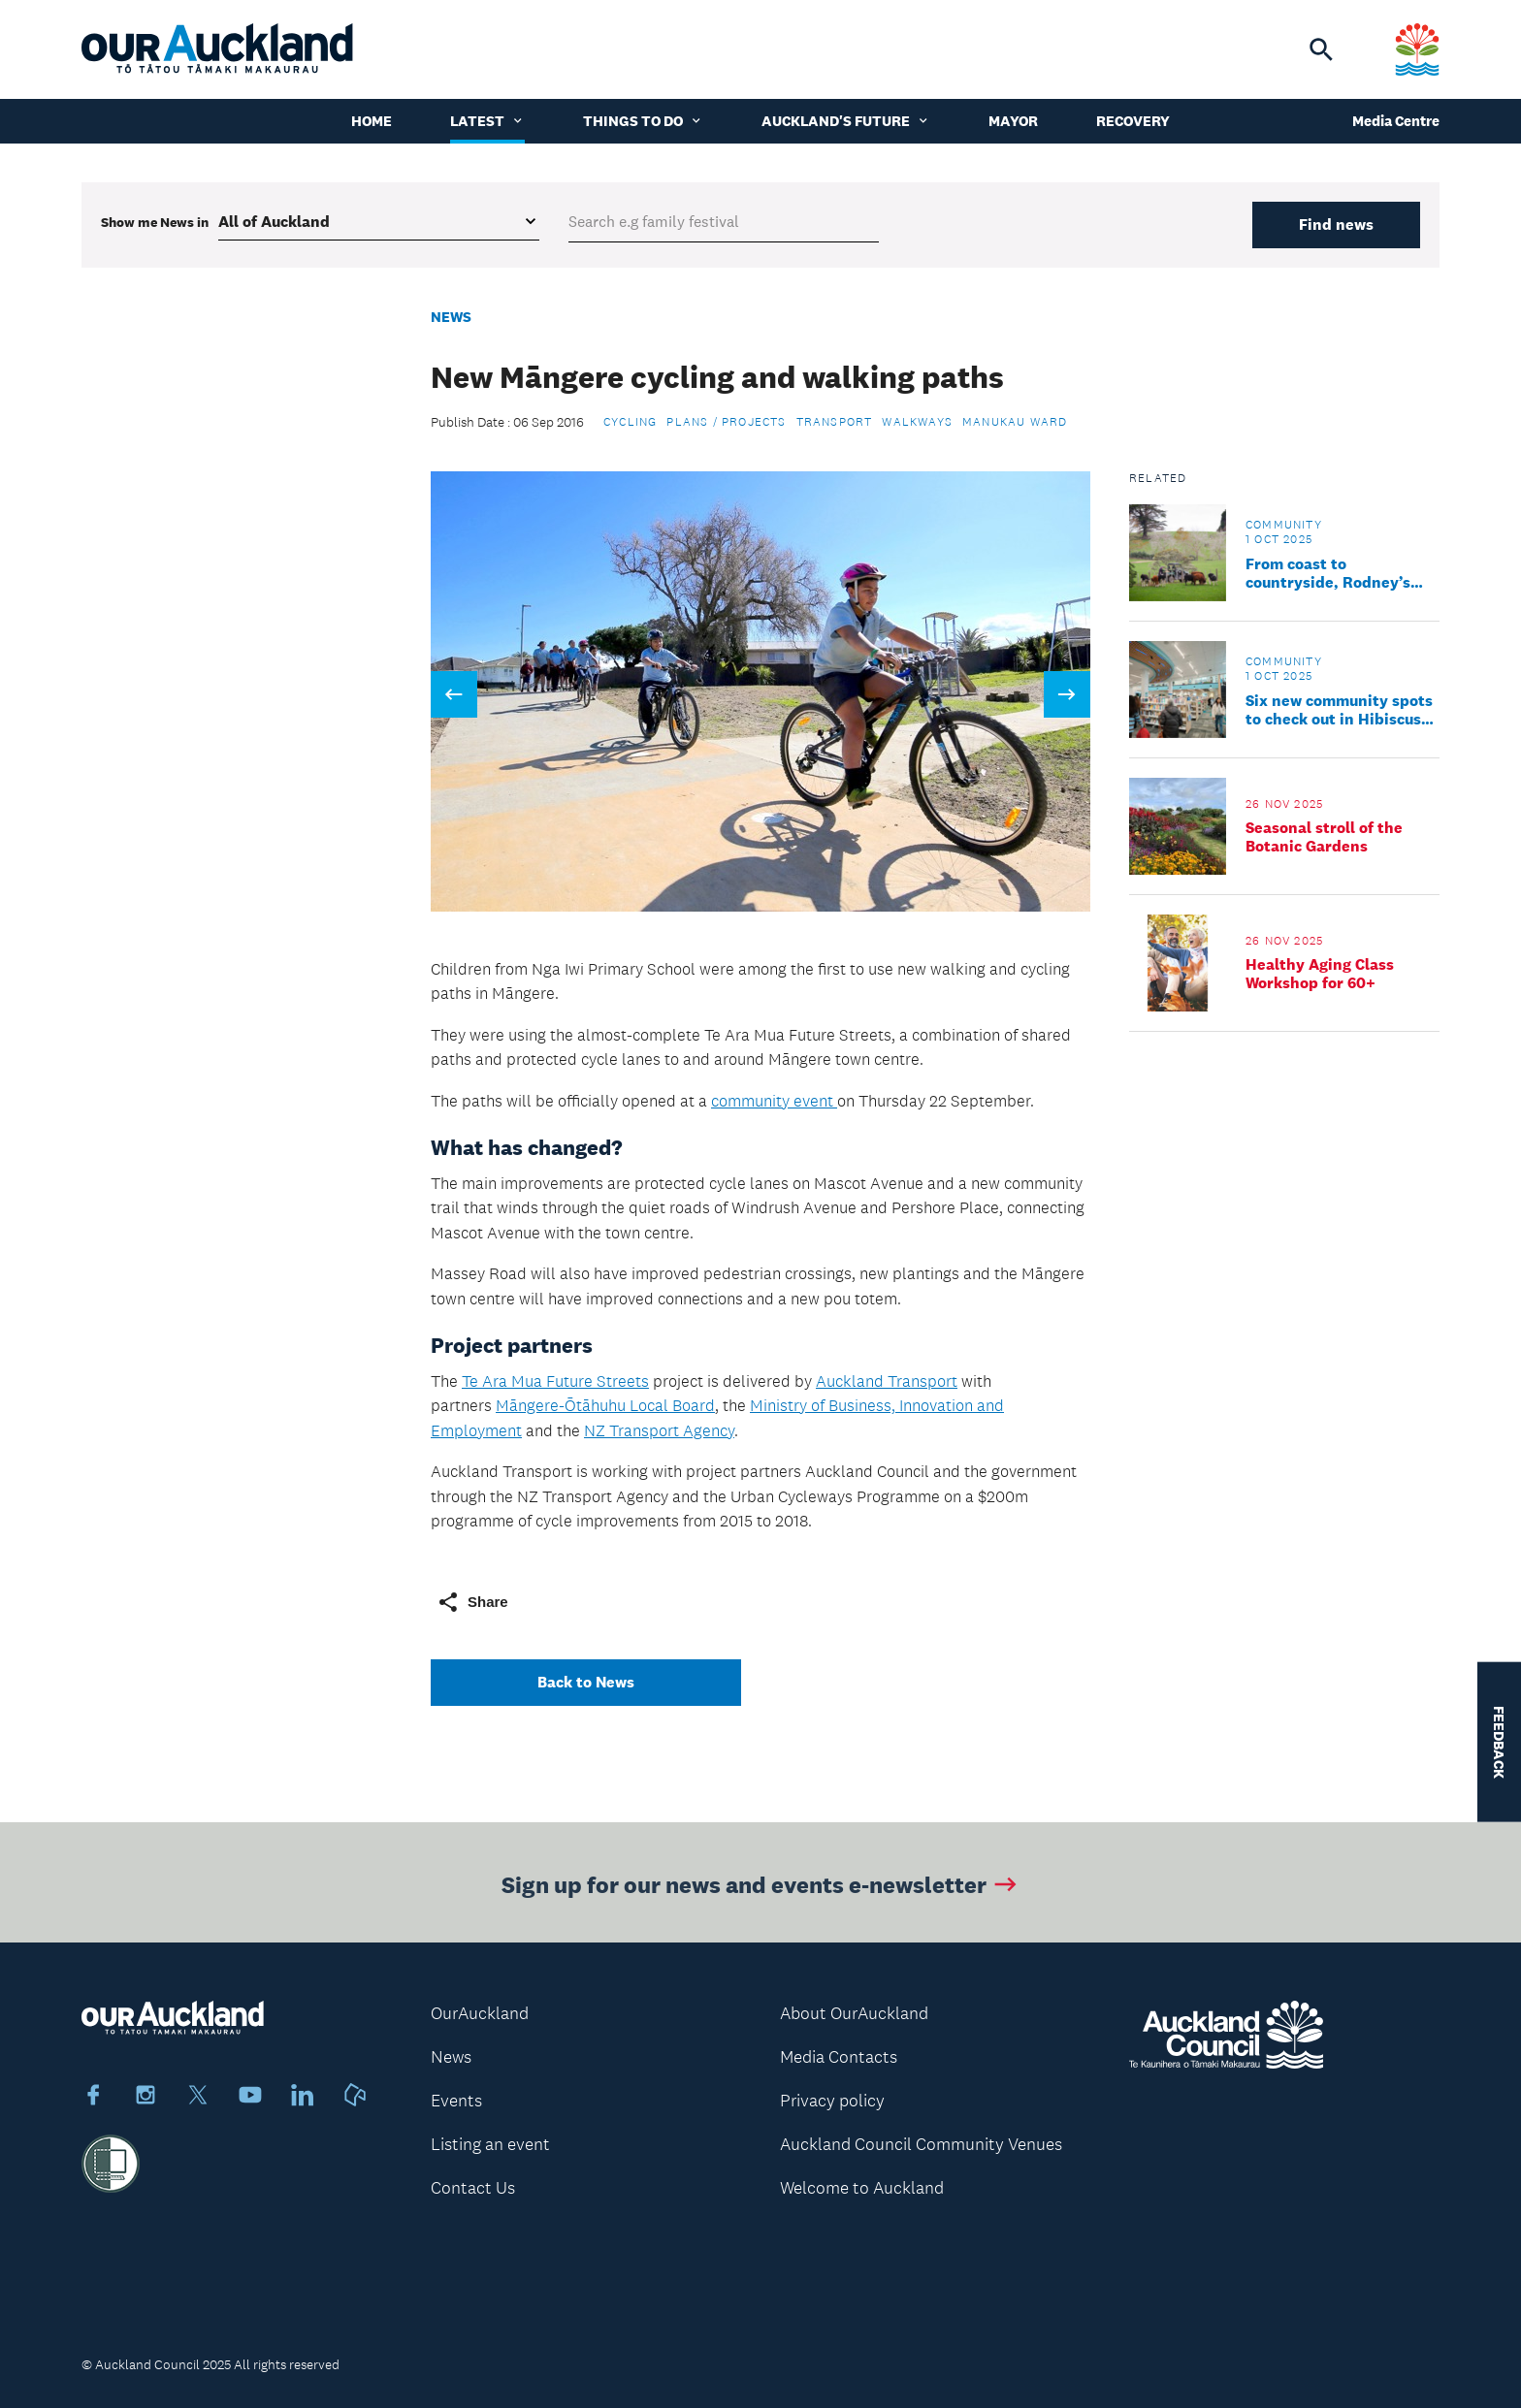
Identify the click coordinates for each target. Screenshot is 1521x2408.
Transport (834, 422)
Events (456, 2100)
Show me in (155, 222)
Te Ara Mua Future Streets (555, 1381)
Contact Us (473, 2188)
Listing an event (490, 2144)
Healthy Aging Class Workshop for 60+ (1320, 973)
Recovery (1133, 121)
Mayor (1013, 121)
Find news (1336, 224)
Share (472, 1602)
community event (774, 1100)
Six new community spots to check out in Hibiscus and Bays (1339, 709)
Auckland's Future (845, 121)
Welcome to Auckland (862, 2188)
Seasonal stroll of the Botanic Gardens (1324, 837)
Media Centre (1396, 121)
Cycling (630, 422)
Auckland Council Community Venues (921, 2144)
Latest (487, 121)
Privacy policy (832, 2100)
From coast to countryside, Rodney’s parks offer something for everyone (1340, 573)
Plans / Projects (726, 422)
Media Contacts (838, 2057)
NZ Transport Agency (659, 1430)
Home (371, 121)
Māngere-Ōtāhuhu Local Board (605, 1405)
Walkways (917, 422)
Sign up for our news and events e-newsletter (761, 1889)
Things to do (643, 121)
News (451, 316)
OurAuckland (480, 2013)
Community (1284, 524)
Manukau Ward (1014, 422)
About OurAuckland (854, 2013)
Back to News (585, 1682)
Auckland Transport (886, 1381)
